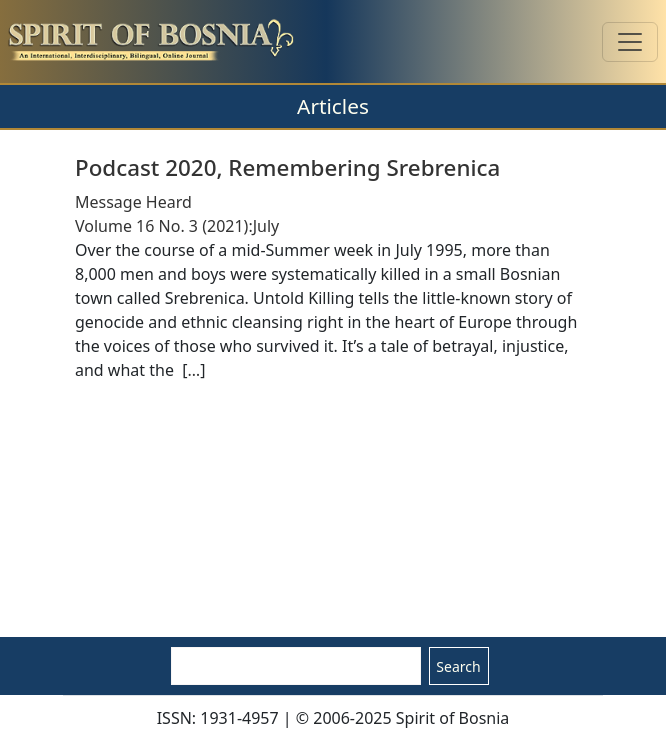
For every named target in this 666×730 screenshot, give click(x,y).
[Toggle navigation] (630, 42)
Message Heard (133, 202)
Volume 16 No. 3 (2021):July (177, 226)
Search (458, 666)
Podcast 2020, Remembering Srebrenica (287, 167)
